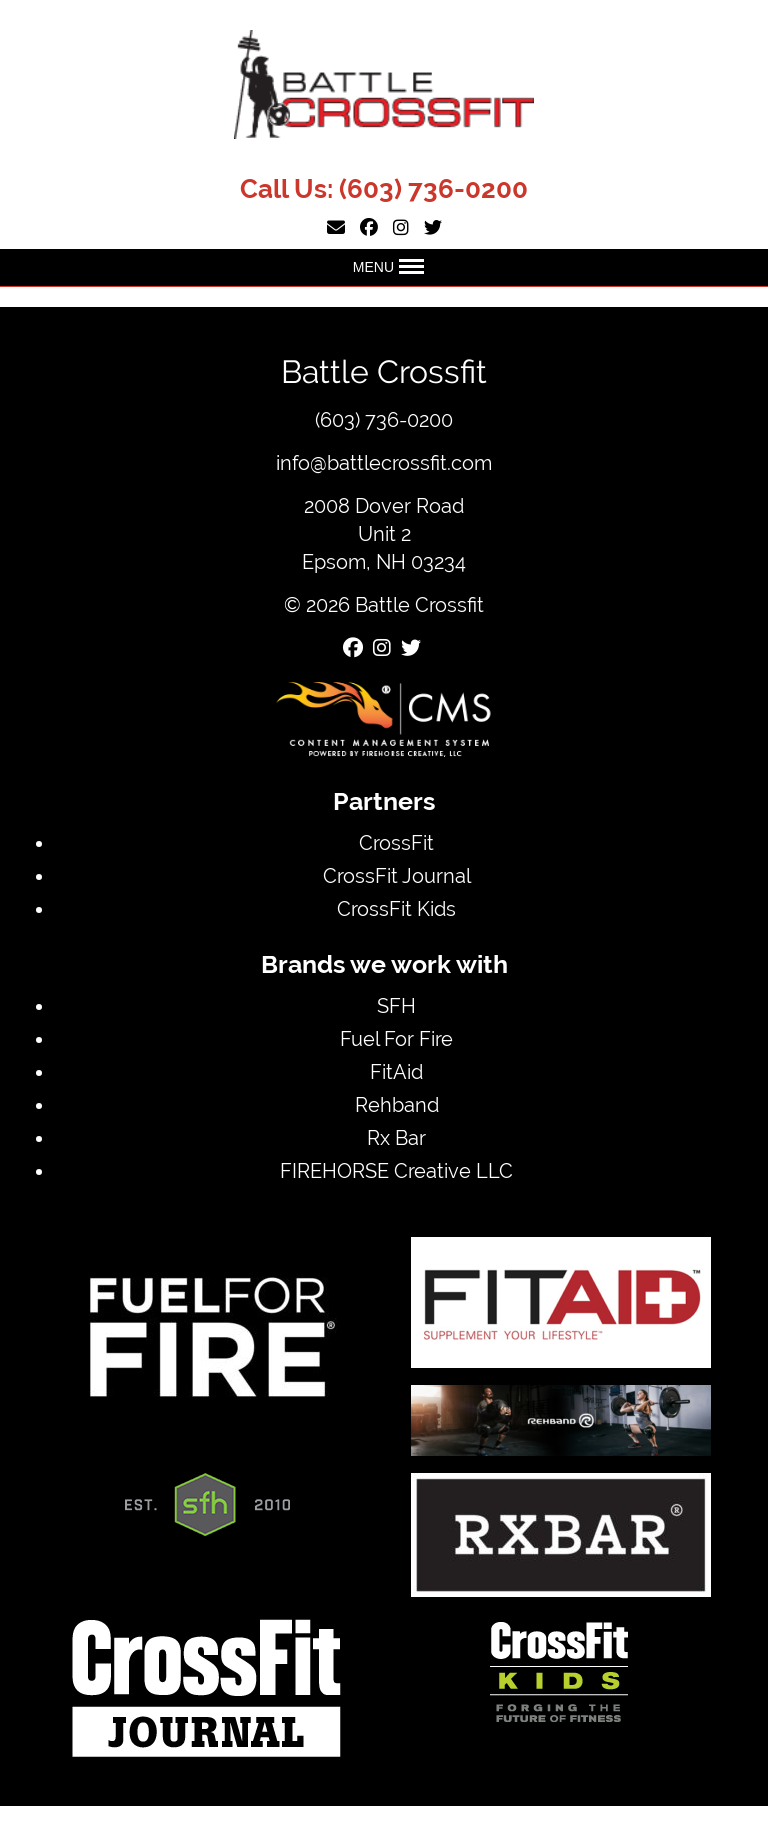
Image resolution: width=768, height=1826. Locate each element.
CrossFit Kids (396, 908)
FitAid (396, 1071)
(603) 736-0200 (433, 189)
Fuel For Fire (396, 1038)
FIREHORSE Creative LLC (396, 1170)
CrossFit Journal (397, 875)
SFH (396, 1005)
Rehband (397, 1104)
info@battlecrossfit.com (384, 462)
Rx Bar (396, 1137)
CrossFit (396, 842)
